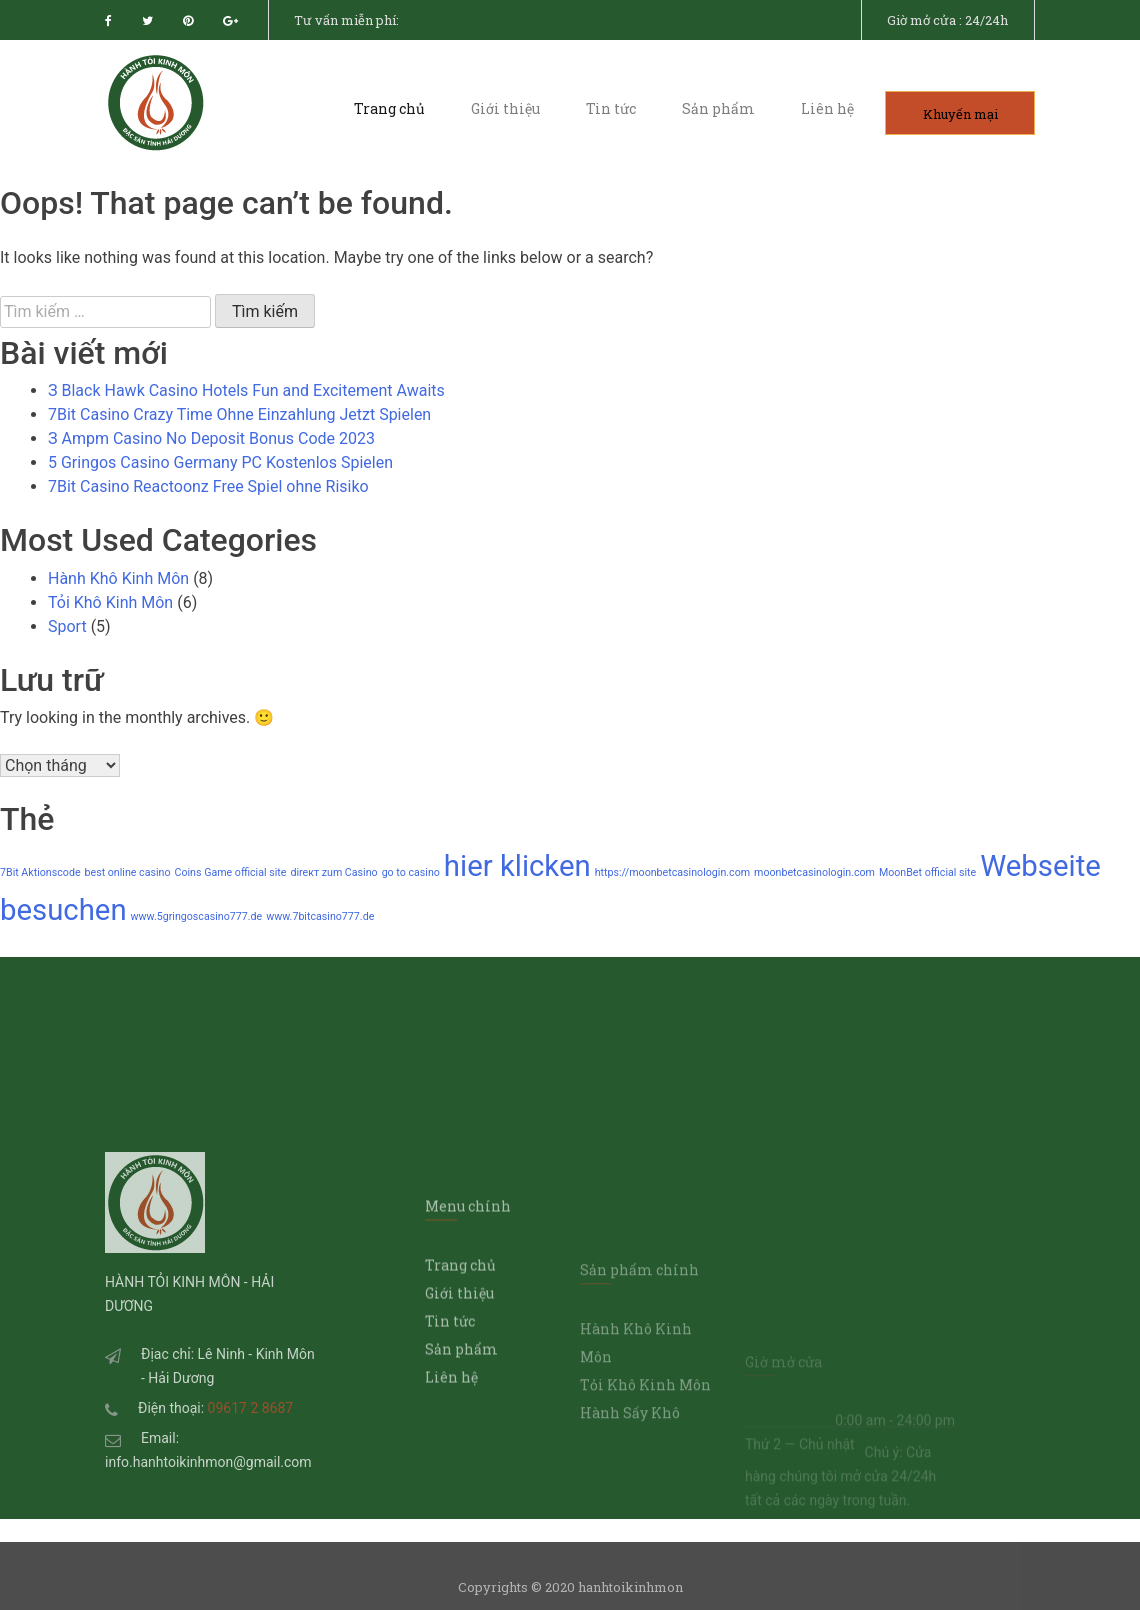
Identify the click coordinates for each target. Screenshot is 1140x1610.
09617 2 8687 (251, 1495)
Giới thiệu (505, 108)
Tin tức (611, 108)
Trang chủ (389, 108)
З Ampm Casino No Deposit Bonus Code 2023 (211, 438)
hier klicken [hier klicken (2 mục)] (517, 866)
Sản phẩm (718, 108)
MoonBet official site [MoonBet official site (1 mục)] (927, 872)
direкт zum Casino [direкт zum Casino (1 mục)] (333, 872)
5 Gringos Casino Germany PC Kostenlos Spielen (220, 462)
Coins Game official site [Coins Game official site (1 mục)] (231, 872)
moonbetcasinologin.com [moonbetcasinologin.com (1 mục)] (814, 872)
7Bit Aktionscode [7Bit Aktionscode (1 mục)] (40, 872)
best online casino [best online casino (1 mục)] (128, 872)
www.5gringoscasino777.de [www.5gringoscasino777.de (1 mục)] (197, 916)
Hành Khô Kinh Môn (118, 578)
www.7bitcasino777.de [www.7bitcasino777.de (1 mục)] (320, 916)
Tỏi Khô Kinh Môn (110, 602)
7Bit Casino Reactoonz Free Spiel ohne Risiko (208, 486)
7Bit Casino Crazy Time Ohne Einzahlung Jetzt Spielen (239, 414)
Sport (67, 626)
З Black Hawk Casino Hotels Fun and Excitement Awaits (246, 390)
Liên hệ (827, 108)
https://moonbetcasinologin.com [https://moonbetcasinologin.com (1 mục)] (672, 872)
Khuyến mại (960, 113)
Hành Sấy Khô (630, 1522)
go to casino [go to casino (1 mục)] (411, 872)
